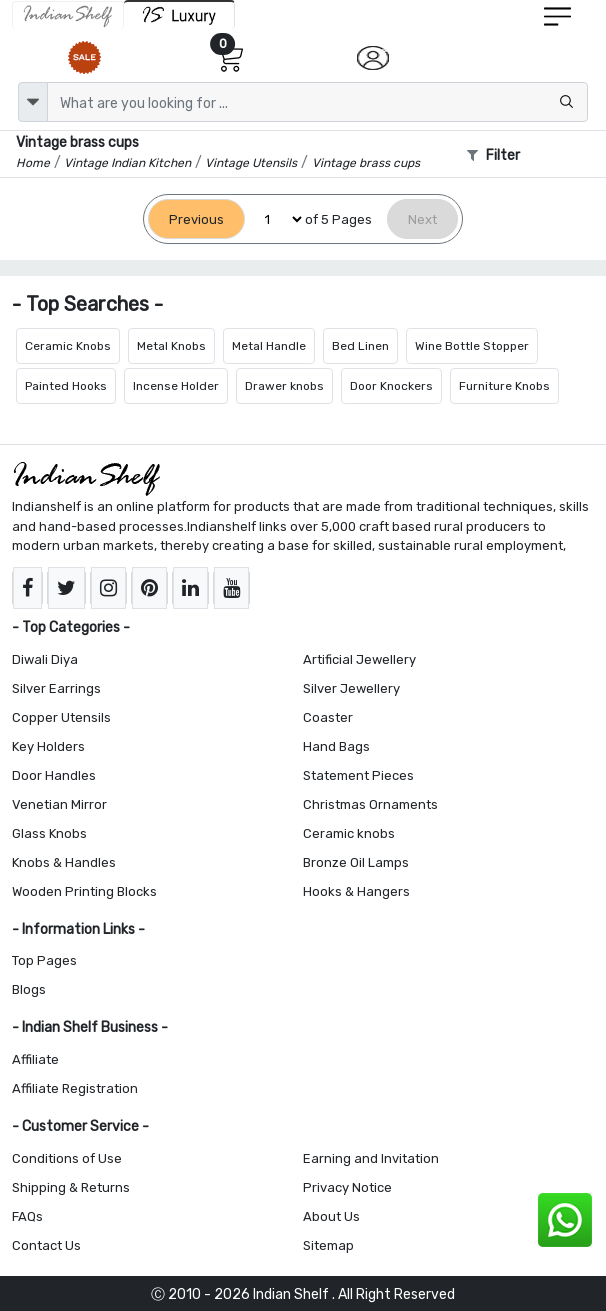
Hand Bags (336, 746)
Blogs (29, 989)
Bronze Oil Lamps (356, 862)
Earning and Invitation (371, 1158)
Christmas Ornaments (370, 804)
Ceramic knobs (349, 833)
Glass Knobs (49, 833)
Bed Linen (360, 346)
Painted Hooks (66, 386)
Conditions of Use (67, 1158)
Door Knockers (391, 386)
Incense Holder (176, 386)
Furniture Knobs (504, 386)
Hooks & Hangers (356, 891)
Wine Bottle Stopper (472, 346)
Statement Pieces (358, 775)
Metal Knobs (171, 346)
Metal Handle (269, 346)
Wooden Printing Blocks (84, 891)
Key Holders (48, 746)
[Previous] (196, 219)
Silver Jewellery (351, 688)
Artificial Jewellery (359, 659)
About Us (331, 1216)
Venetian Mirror (59, 804)
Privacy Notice (347, 1187)
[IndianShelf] (68, 15)
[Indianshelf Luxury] (179, 14)
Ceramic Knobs (68, 346)
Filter (493, 155)
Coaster (328, 717)
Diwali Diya (45, 659)
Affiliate (35, 1059)
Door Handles (54, 775)
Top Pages (44, 960)
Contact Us (46, 1245)
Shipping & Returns (71, 1187)
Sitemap (328, 1245)
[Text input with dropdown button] (317, 102)
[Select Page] (275, 219)
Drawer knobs (284, 386)
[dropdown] (33, 102)
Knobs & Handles (64, 862)
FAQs (27, 1216)
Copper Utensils (61, 717)
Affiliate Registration (75, 1088)
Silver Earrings (56, 688)
